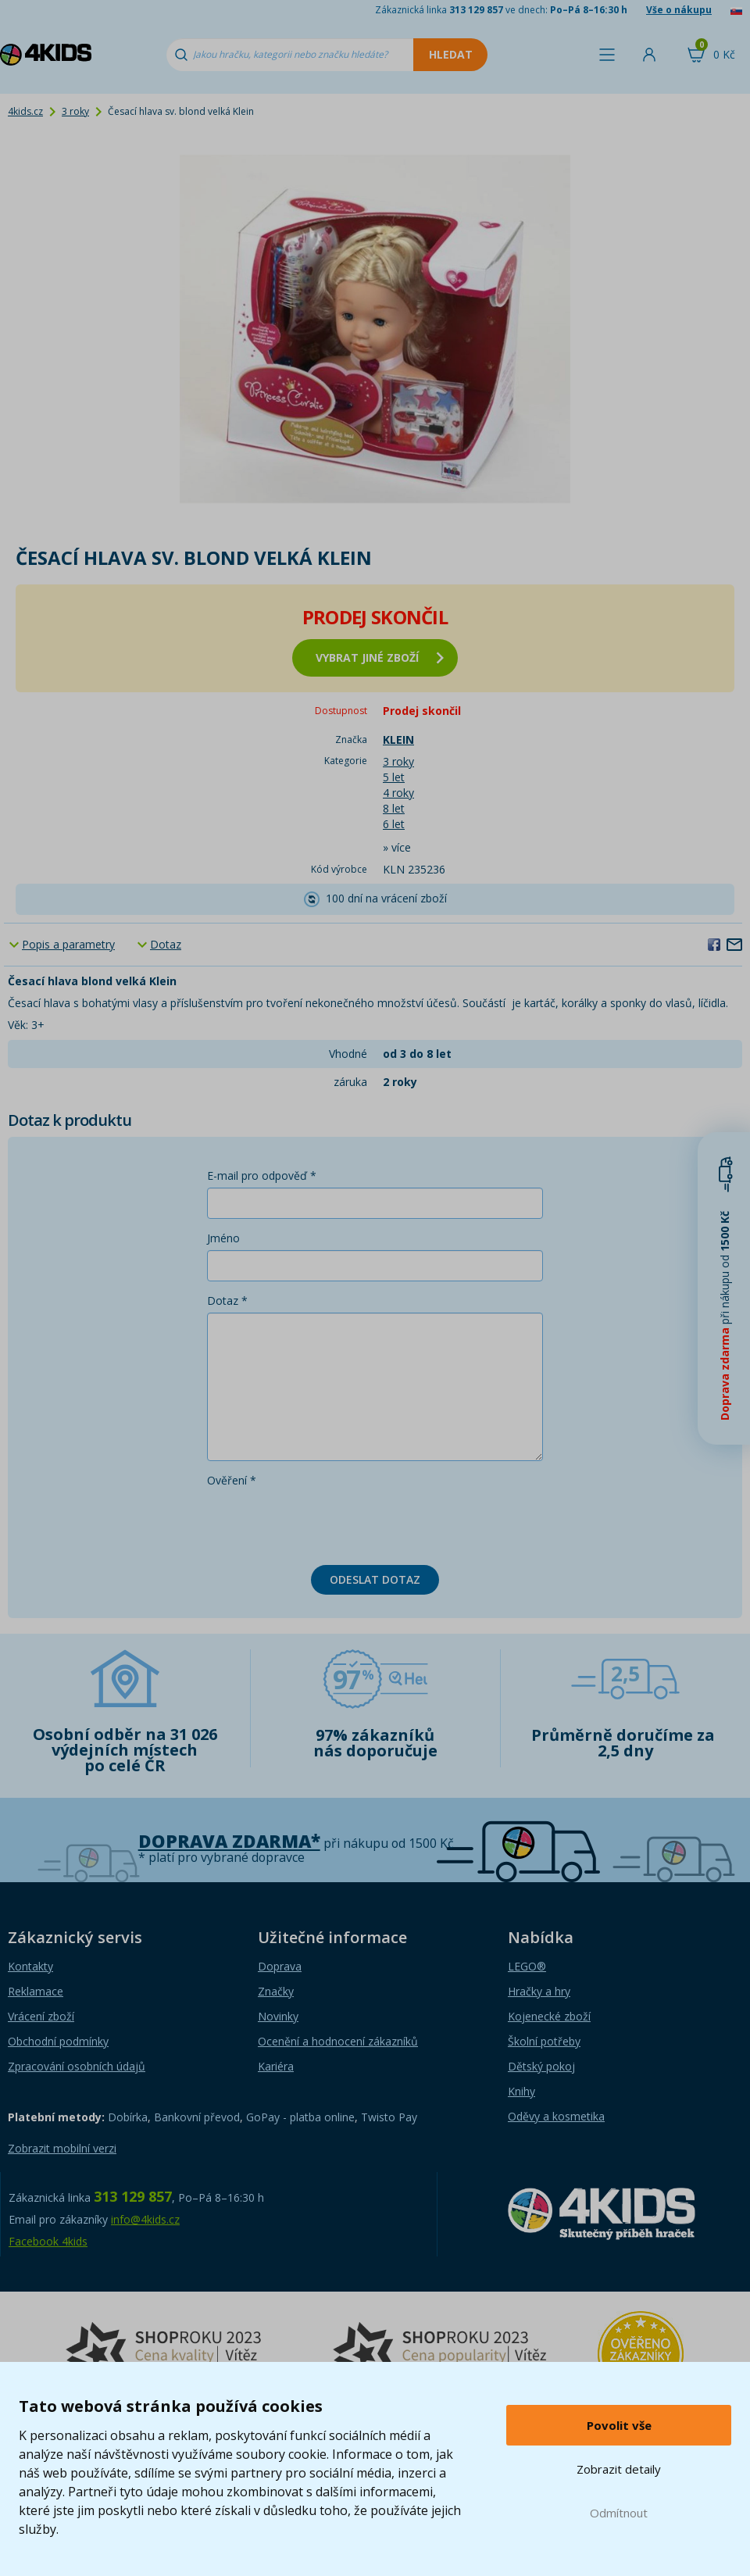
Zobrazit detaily (619, 2469)
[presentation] (326, 1522)
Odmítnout (619, 2513)
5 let (394, 777)
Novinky (278, 2016)
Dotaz (165, 944)
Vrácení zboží (41, 2016)
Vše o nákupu (679, 9)
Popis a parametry (68, 944)
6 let (394, 823)
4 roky (398, 792)
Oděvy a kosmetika (556, 2116)
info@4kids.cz (145, 2219)
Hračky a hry (539, 1991)
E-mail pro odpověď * (261, 1175)
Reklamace (35, 1991)
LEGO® (527, 1966)
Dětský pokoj (541, 2066)
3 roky (75, 111)
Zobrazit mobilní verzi (62, 2148)
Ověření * (231, 1480)
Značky (276, 1991)
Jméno (223, 1238)
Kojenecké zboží (549, 2016)
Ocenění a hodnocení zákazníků (338, 2041)
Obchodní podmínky (58, 2041)
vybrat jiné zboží (380, 657)
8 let (394, 808)
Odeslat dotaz (375, 1579)
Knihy (521, 2091)
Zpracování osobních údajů (76, 2066)
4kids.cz (25, 111)
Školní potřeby (544, 2041)
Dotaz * (227, 1300)
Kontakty (30, 1966)
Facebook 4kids (48, 2241)
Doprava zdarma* (229, 1841)
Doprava (280, 1966)
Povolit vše (619, 2425)
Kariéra (276, 2066)
